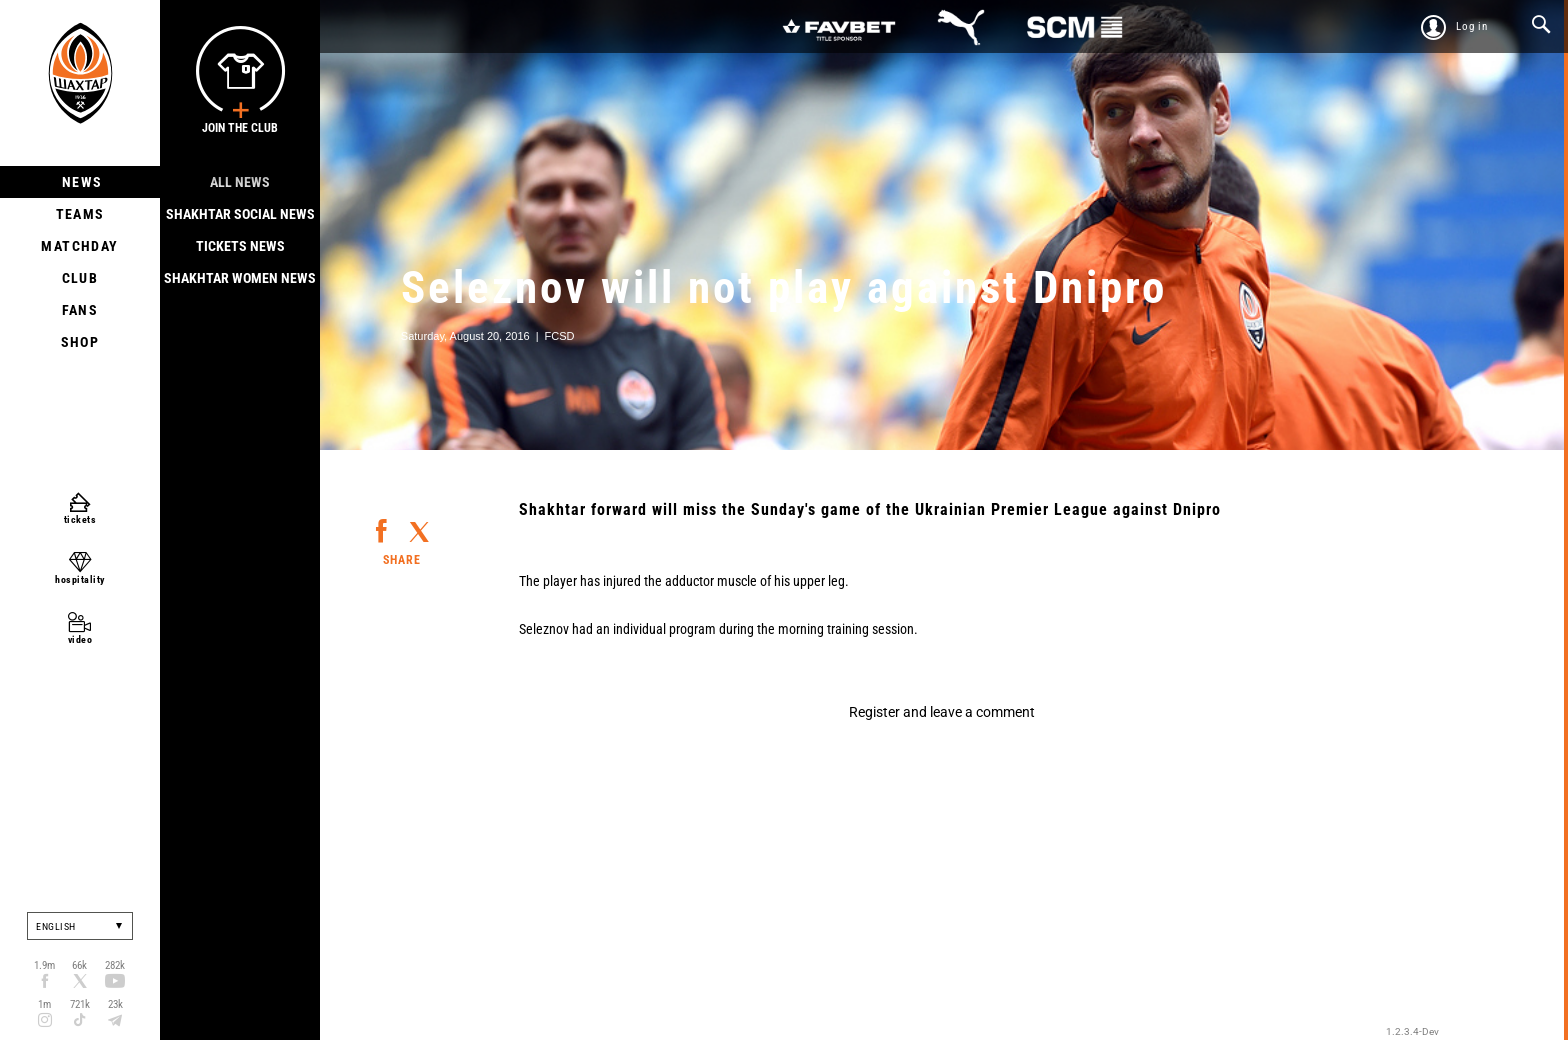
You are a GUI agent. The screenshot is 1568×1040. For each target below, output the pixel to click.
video (80, 639)
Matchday (79, 246)
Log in (1472, 26)
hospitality (80, 579)
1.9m (44, 965)
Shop (80, 342)
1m (44, 1004)
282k (115, 965)
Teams (80, 214)
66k (79, 965)
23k (115, 1004)
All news (240, 182)
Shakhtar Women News (240, 278)
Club (80, 278)
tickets (80, 519)
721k (80, 1004)
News (80, 182)
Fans (80, 310)
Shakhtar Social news (240, 214)
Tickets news (240, 246)
